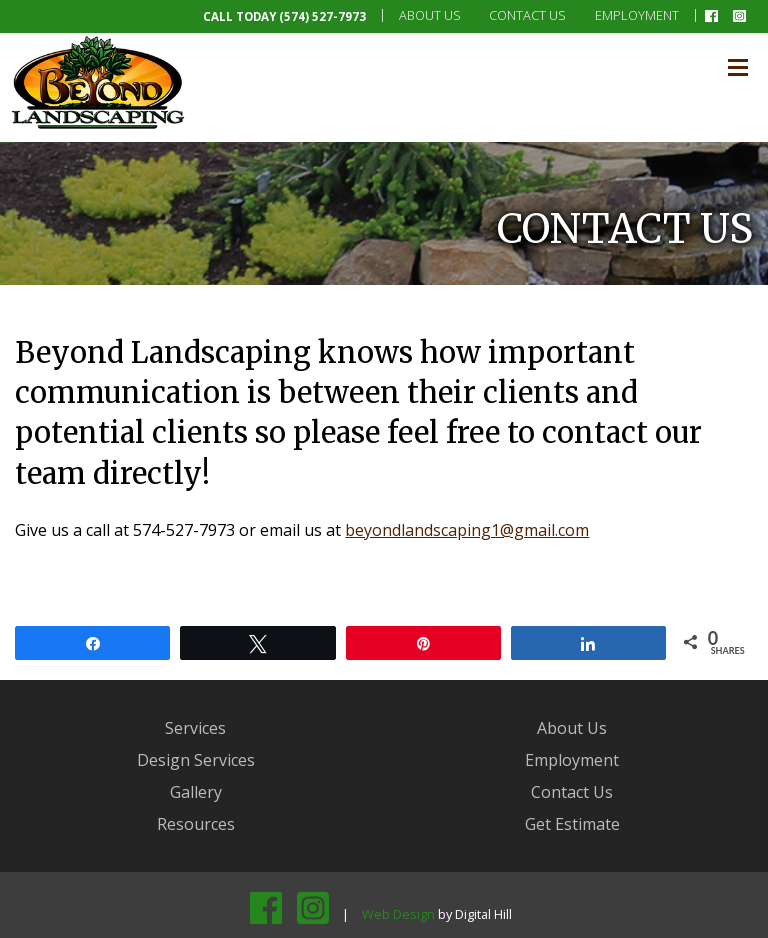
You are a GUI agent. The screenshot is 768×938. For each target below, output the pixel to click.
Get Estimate (572, 824)
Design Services (196, 760)
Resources (196, 824)
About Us (430, 15)
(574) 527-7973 (322, 16)
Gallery (196, 792)
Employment (637, 15)
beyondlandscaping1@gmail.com (467, 530)
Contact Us (527, 15)
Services (195, 728)
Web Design (398, 914)
